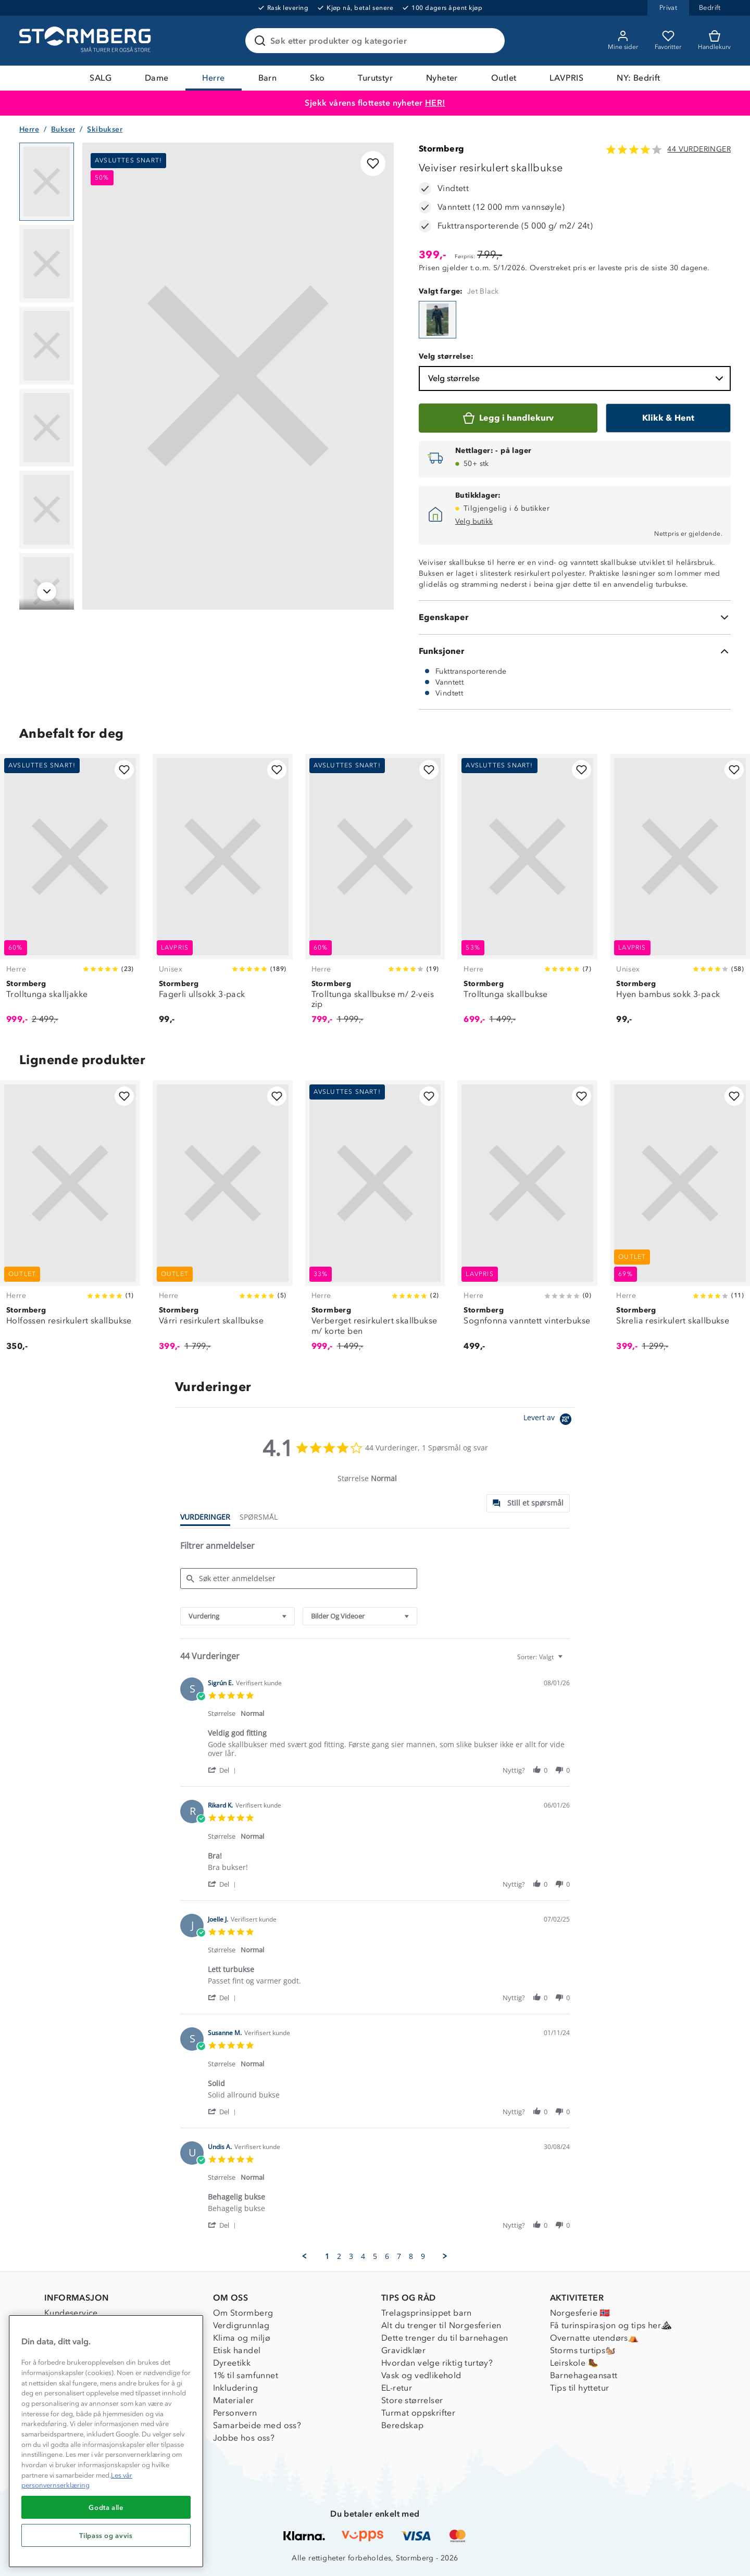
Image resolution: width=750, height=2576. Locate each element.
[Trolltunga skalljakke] (70, 895)
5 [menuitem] (375, 2256)
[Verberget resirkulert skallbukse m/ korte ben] (375, 1221)
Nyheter (442, 78)
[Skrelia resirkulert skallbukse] (680, 1221)
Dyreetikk (232, 2363)
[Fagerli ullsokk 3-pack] (223, 895)
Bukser (63, 129)
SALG (100, 78)
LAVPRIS (566, 78)
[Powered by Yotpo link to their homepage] (549, 1420)
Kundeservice (71, 2313)
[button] (224, 1770)
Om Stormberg (243, 2313)
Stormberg (442, 149)
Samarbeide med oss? (257, 2425)
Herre (213, 78)
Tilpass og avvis (106, 2535)
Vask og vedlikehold (421, 2375)
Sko (317, 78)
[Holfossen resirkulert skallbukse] (70, 1221)
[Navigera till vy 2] (46, 264)
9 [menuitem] (423, 2256)
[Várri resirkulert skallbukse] (223, 1221)
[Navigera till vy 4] (46, 428)
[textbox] (567, 1661)
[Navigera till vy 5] (46, 510)
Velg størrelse (577, 378)
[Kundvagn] (714, 40)
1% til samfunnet (245, 2375)
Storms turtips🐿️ (583, 2350)
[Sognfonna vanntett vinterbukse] (527, 1221)
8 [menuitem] (411, 2256)
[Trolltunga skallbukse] (527, 895)
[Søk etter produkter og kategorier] (377, 40)
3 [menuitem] (351, 2256)
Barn (267, 78)
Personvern (235, 2413)
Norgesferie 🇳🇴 (580, 2313)
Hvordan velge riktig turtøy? (437, 2363)
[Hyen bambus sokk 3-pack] (680, 895)
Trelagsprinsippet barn (426, 2313)
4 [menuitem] (363, 2256)
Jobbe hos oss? (244, 2438)
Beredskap (402, 2425)
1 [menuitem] (327, 2256)
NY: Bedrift (638, 78)
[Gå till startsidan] (86, 41)
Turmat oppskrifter (418, 2413)
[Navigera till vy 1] (46, 182)
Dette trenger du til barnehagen (444, 2338)
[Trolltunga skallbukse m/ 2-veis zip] (375, 895)
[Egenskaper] (575, 617)
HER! (435, 103)
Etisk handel (237, 2350)
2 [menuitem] (339, 2256)
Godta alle (106, 2507)
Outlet (503, 78)
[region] (106, 2441)
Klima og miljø (242, 2338)
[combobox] (237, 1616)
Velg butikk (474, 521)
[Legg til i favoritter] (372, 163)
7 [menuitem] (399, 2256)
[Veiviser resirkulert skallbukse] (437, 319)
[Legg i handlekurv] (508, 418)
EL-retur (396, 2388)
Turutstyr (375, 78)
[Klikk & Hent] (668, 418)
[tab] (528, 1503)
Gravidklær (403, 2350)
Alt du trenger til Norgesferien (441, 2325)
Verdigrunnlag (241, 2325)
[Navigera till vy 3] (46, 346)
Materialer (233, 2400)
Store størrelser (412, 2400)
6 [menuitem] (387, 2256)
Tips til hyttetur (579, 2388)
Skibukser (104, 129)
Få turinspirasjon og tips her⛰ (611, 2325)
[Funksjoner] (575, 651)
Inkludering (235, 2388)
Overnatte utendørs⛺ (594, 2338)
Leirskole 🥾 (574, 2363)
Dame (157, 78)
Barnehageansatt (584, 2375)
